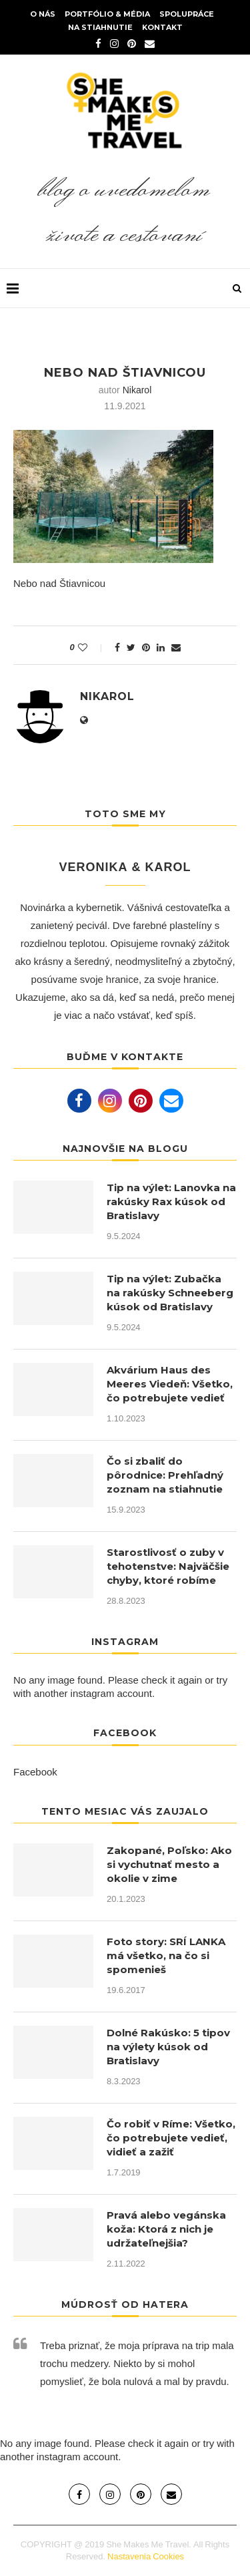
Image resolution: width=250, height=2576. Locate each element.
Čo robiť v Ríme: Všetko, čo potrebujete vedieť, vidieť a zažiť (171, 2137)
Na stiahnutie (100, 27)
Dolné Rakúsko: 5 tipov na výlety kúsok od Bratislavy (168, 2046)
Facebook (35, 1771)
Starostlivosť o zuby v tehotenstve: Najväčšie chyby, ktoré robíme (168, 1566)
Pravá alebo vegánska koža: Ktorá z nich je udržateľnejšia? (166, 2229)
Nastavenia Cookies (145, 2556)
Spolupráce (186, 14)
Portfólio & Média (107, 14)
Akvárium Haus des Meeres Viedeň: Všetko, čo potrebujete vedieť (170, 1384)
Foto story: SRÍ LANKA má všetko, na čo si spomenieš (166, 1955)
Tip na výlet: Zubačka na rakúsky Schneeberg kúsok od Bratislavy (170, 1292)
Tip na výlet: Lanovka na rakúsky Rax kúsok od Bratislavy (171, 1201)
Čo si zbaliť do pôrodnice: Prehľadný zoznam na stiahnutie (165, 1475)
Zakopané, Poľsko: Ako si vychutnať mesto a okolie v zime (169, 1864)
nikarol (137, 390)
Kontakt (162, 27)
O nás (42, 14)
